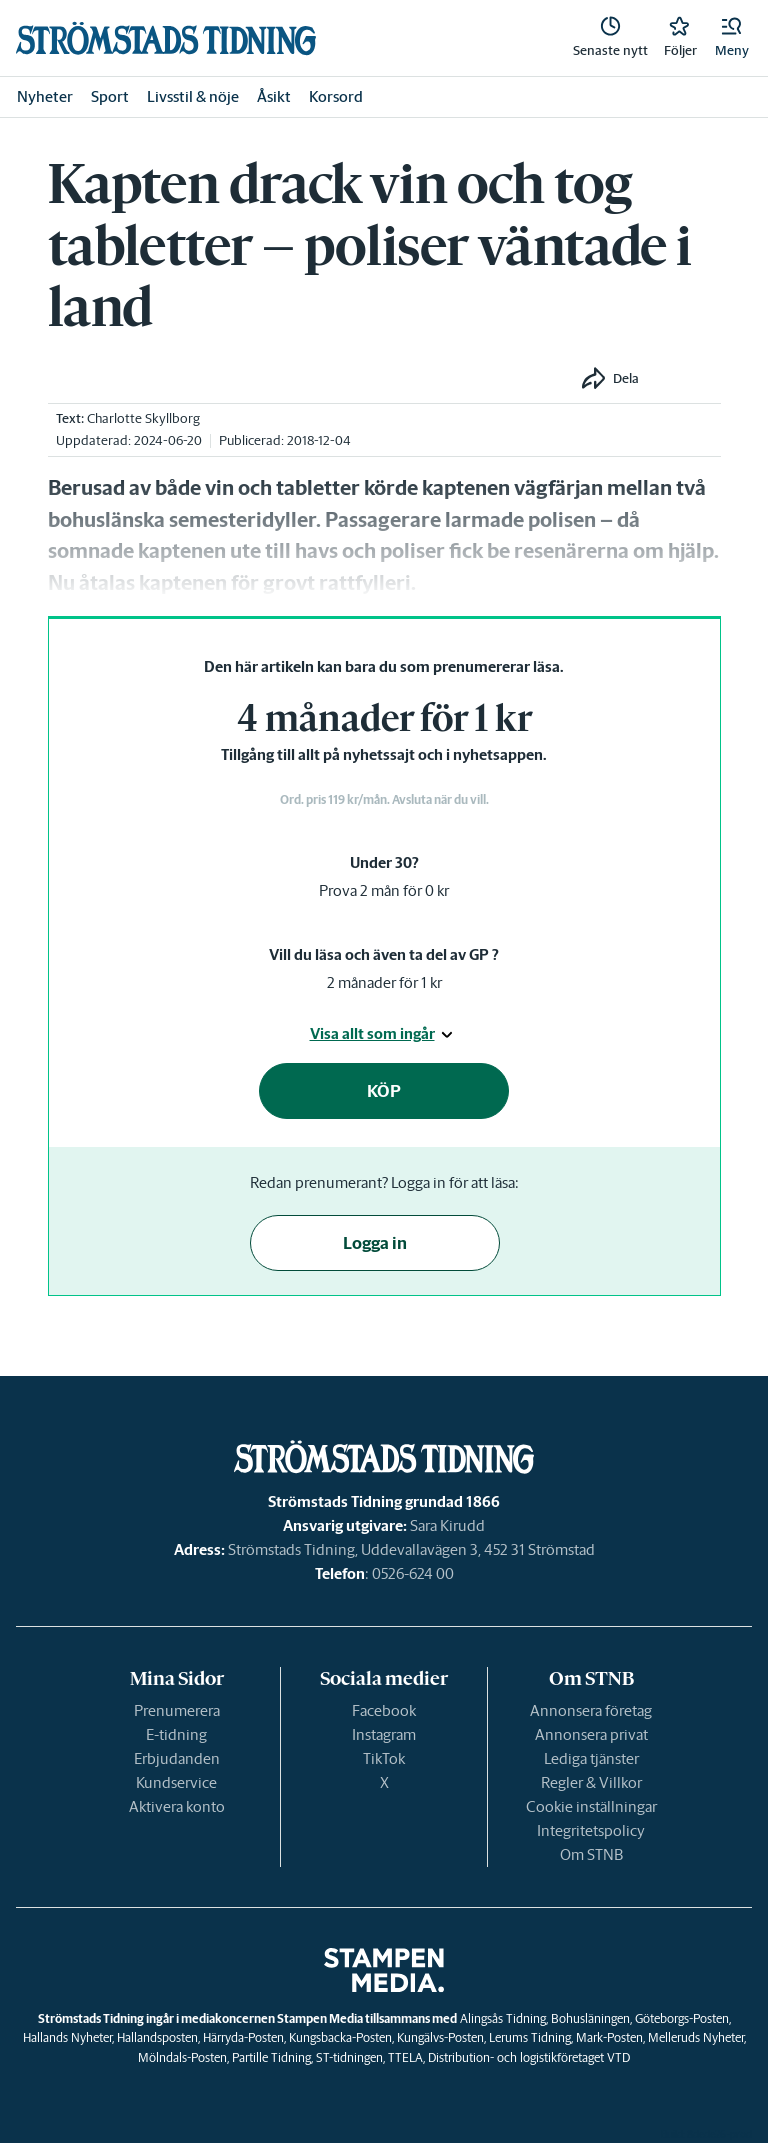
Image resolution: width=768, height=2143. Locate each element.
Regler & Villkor (591, 1782)
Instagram (384, 1734)
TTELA (405, 2057)
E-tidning (176, 1734)
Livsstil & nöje (193, 96)
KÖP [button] (384, 1091)
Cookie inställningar (591, 1806)
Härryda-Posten (243, 2037)
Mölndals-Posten (182, 2057)
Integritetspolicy (591, 1830)
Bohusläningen (590, 2018)
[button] (732, 38)
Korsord (336, 96)
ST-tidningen (349, 2057)
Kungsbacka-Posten (340, 2037)
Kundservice (176, 1782)
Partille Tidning (271, 2057)
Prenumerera (177, 1710)
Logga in (375, 1243)
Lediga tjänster (591, 1758)
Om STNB (591, 1854)
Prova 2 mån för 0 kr (384, 890)
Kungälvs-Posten (440, 2037)
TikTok (384, 1758)
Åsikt (274, 96)
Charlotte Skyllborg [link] (143, 418)
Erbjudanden (177, 1758)
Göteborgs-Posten (682, 2018)
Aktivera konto (177, 1806)
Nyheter (45, 96)
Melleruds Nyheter (696, 2037)
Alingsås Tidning (503, 2018)
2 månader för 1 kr (384, 982)
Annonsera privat (591, 1734)
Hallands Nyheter (67, 2037)
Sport (110, 96)
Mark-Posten (609, 2037)
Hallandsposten (157, 2037)
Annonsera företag (591, 1710)
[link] (166, 38)
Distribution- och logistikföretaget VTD (529, 2057)
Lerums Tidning (530, 2037)
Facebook (384, 1710)
